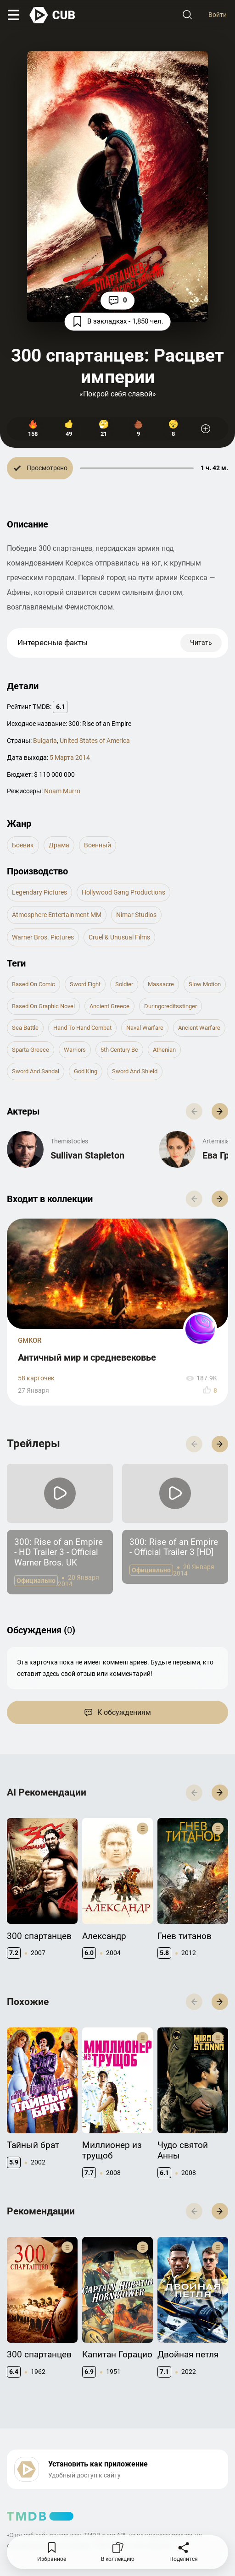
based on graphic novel (43, 1006)
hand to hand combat (82, 1027)
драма (59, 845)
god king (85, 1071)
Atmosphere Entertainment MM (56, 914)
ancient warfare (199, 1027)
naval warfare (144, 1027)
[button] (220, 1111)
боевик (23, 845)
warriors (75, 1049)
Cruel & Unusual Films (119, 937)
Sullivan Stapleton (87, 1155)
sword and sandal (35, 1071)
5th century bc (119, 1049)
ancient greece (109, 1006)
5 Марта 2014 (70, 757)
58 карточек (36, 1378)
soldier (124, 984)
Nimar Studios (136, 914)
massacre (161, 984)
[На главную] (52, 15)
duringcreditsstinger (170, 1006)
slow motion (205, 984)
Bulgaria (45, 740)
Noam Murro (62, 791)
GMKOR (29, 1340)
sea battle (25, 1027)
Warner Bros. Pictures (43, 937)
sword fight (85, 984)
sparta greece (30, 1049)
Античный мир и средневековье (87, 1357)
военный (97, 845)
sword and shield (134, 1071)
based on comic (33, 984)
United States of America (95, 740)
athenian (164, 1049)
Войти (217, 14)
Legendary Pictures (39, 892)
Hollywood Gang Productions (123, 892)
